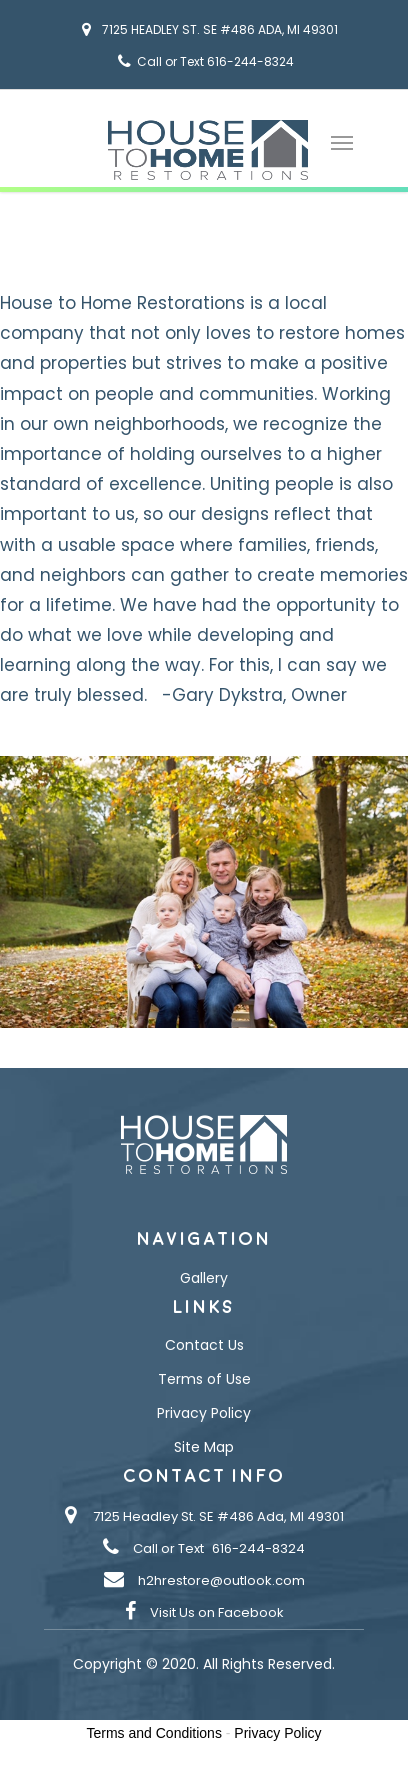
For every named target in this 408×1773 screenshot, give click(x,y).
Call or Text (168, 1548)
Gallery (204, 1278)
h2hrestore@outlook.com (221, 1580)
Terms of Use (204, 1379)
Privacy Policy (204, 1413)
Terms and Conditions (154, 1733)
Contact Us (204, 1345)
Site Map (204, 1447)
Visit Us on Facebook (217, 1612)
